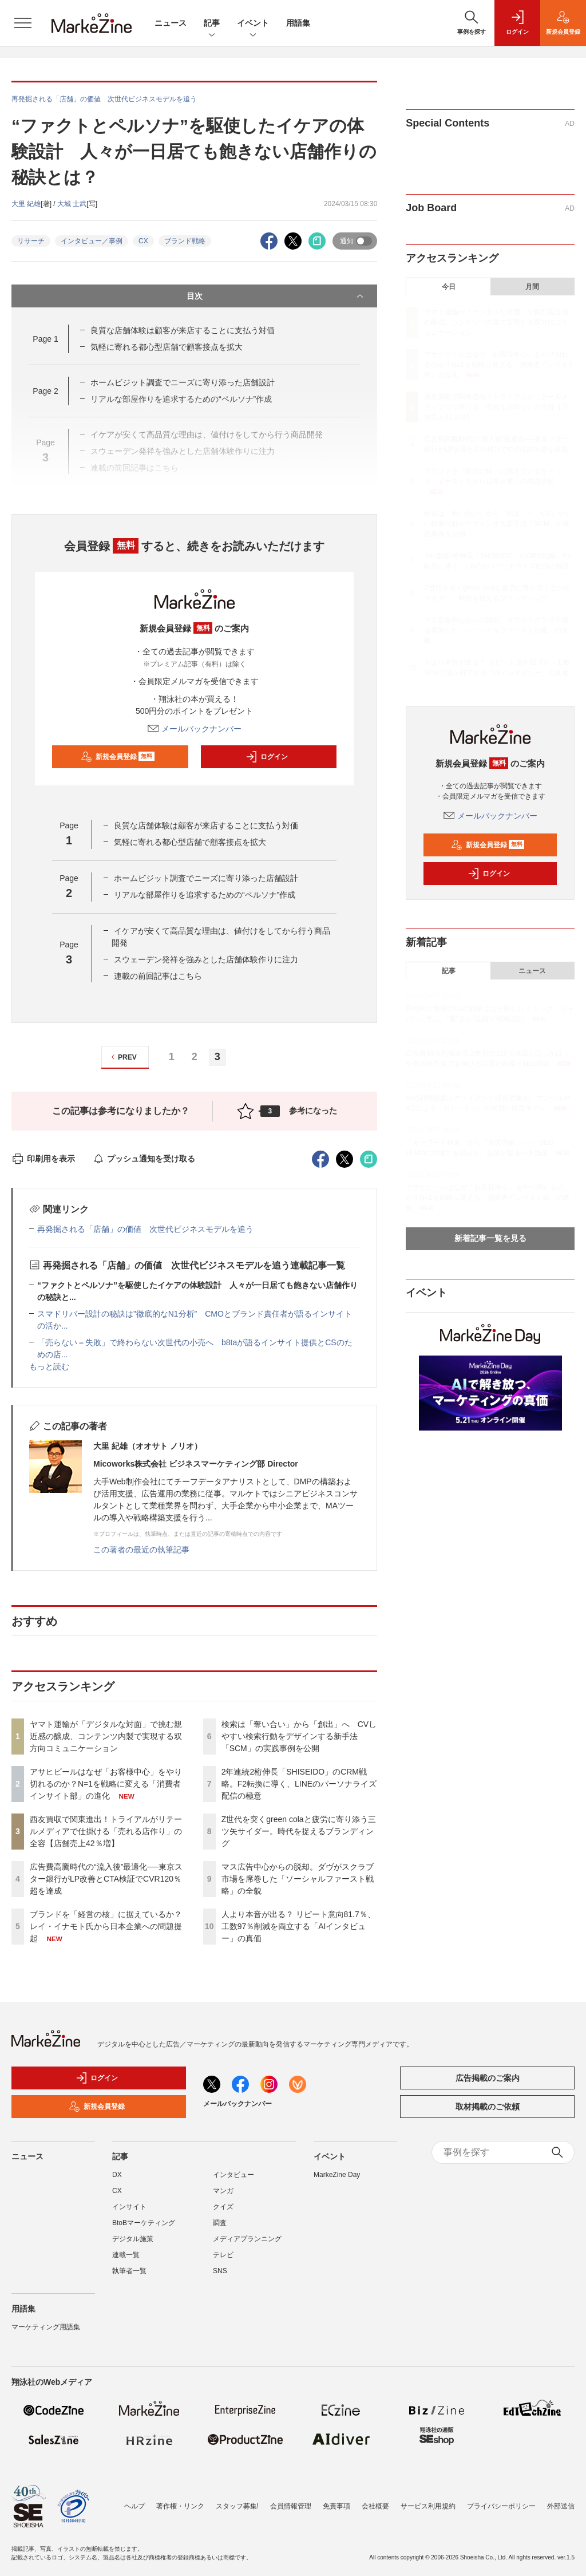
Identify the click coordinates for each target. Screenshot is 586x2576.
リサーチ (31, 241)
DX (117, 2175)
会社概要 (375, 2506)
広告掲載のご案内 (488, 2078)
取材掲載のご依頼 (488, 2106)
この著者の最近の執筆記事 (141, 1549)
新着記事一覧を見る (490, 1238)
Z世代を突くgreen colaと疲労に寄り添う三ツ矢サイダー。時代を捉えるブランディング (298, 1831)
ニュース (171, 22)
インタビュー (233, 2175)
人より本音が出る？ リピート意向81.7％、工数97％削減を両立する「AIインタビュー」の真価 (298, 1926)
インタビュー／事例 (91, 241)
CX (143, 241)
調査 (220, 2223)
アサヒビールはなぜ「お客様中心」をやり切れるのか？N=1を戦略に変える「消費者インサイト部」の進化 (106, 1783)
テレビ (223, 2255)
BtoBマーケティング (143, 2223)
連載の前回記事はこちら (158, 976)
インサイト (129, 2207)
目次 (276, 296)
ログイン (267, 756)
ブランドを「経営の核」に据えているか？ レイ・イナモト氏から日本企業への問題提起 (106, 1926)
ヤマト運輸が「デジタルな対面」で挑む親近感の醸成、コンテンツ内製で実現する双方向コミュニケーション (106, 1736)
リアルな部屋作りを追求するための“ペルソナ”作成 (204, 894)
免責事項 (336, 2506)
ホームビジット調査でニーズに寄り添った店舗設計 (182, 382)
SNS (220, 2271)
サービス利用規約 (428, 2506)
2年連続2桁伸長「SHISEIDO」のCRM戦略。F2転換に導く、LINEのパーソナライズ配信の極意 (299, 1783)
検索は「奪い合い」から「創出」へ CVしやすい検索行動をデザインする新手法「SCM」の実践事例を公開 (299, 1736)
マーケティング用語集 (45, 2327)
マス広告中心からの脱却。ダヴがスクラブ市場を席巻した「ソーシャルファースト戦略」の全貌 (297, 1878)
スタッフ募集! (237, 2506)
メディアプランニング (247, 2239)
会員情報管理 (290, 2506)
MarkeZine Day (337, 2175)
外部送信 (561, 2506)
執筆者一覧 (129, 2271)
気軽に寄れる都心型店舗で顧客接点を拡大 (166, 346)
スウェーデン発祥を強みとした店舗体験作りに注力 (206, 959)
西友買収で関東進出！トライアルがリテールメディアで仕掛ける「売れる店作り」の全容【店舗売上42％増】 (106, 1831)
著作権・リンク (180, 2506)
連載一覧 (126, 2255)
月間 (532, 287)
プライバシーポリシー (501, 2506)
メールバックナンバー (194, 728)
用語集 (298, 22)
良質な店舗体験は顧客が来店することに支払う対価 (182, 330)
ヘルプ (134, 2506)
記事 (212, 23)
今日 (449, 287)
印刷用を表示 (43, 1158)
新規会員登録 (118, 756)
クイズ (223, 2207)
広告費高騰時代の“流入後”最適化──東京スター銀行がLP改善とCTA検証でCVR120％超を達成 (106, 1878)
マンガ (223, 2191)
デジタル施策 (132, 2239)
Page (45, 338)
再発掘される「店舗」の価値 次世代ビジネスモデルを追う (145, 1229)
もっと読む (49, 1366)
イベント (253, 23)
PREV (122, 1057)
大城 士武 (71, 204)
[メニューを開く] (23, 23)
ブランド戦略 (184, 241)
